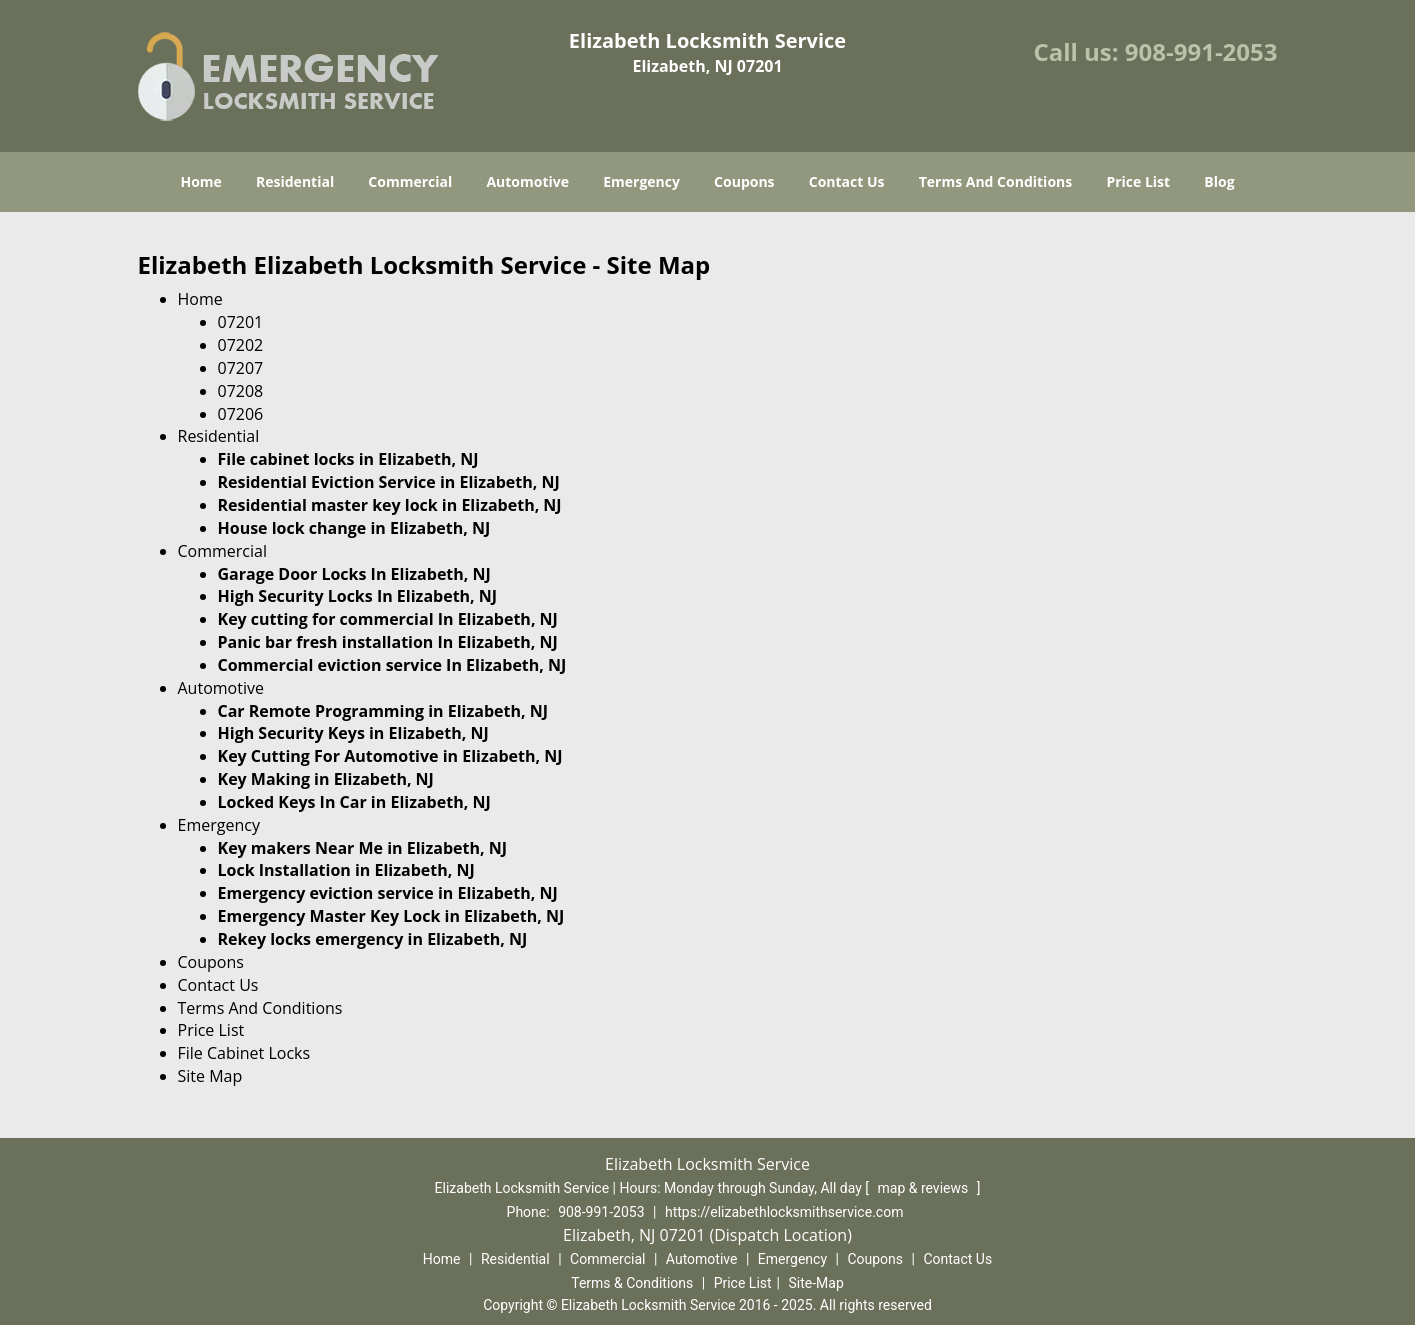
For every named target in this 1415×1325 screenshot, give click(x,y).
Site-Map (816, 1283)
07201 (241, 322)
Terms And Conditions (996, 181)
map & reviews (925, 1188)
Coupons (744, 181)
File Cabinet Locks (244, 1053)
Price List (1138, 181)
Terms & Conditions (632, 1283)
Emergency (641, 181)
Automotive (527, 181)
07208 (241, 391)
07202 (241, 345)
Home (200, 181)
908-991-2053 (1201, 51)
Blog (1219, 181)
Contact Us (847, 181)
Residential (295, 181)
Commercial (410, 181)
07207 (241, 368)
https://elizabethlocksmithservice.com (784, 1212)
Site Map (210, 1076)
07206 (241, 414)
